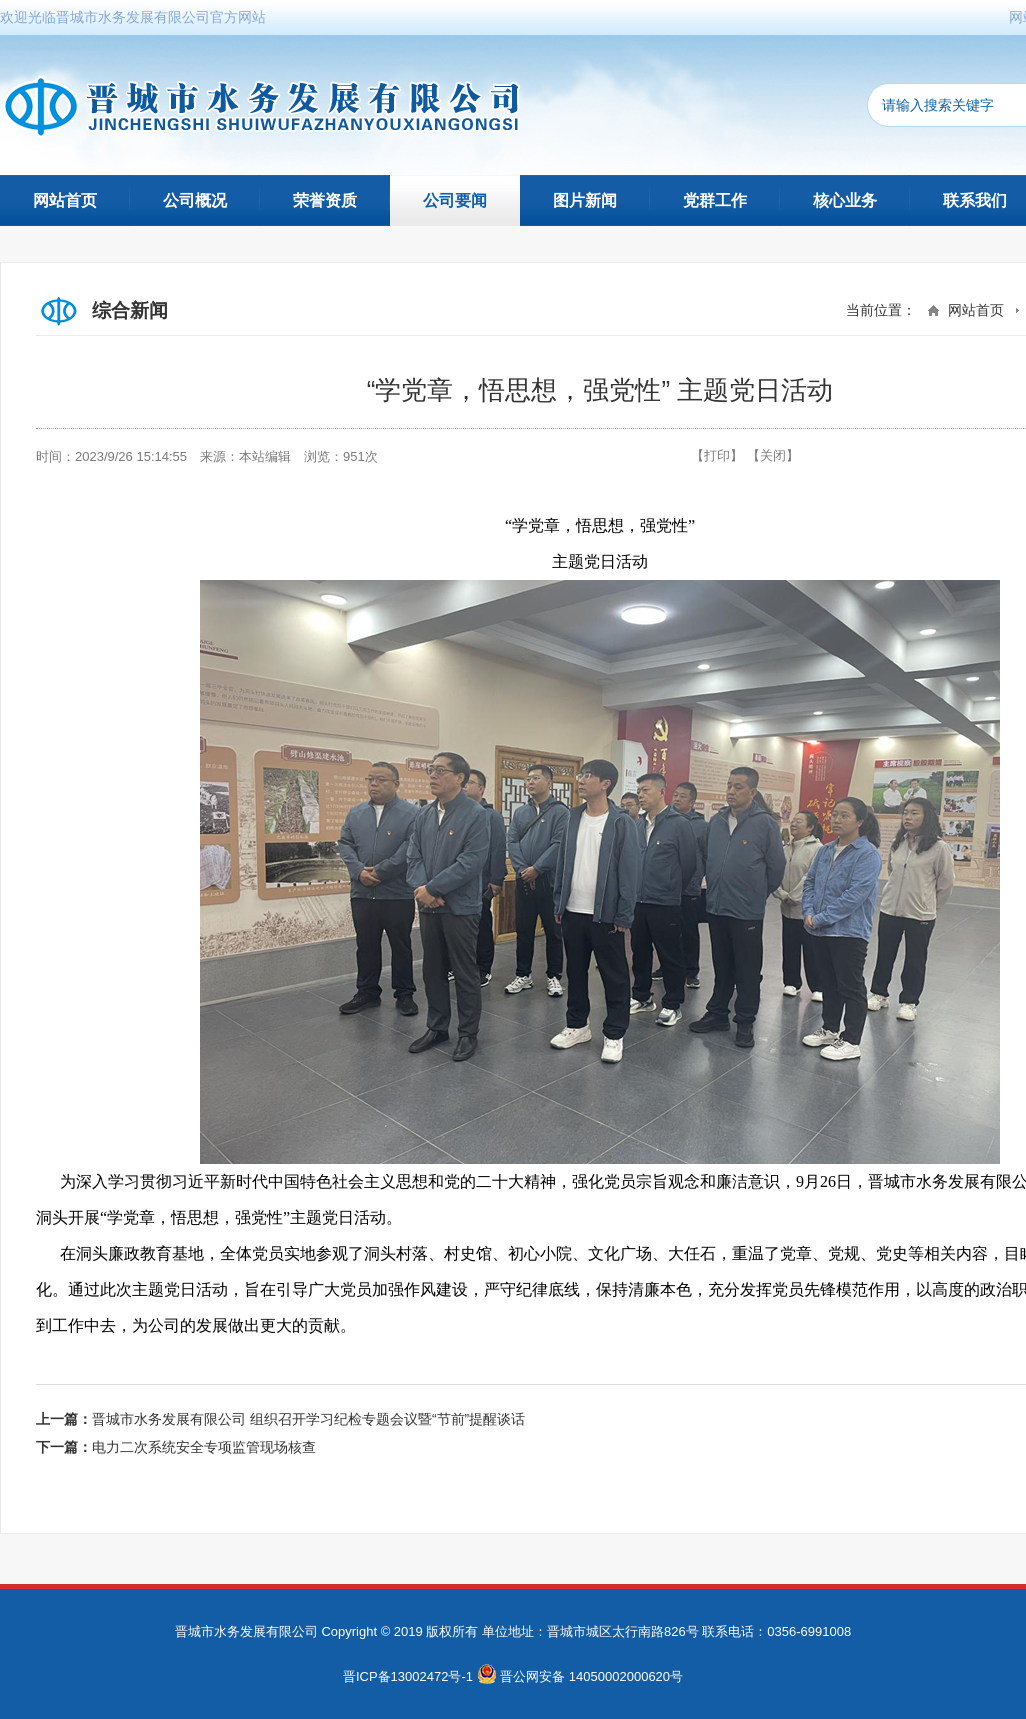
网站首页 (65, 200)
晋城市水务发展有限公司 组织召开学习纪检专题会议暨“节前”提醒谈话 (308, 1419)
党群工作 (715, 200)
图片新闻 (585, 200)
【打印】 (717, 455)
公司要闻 (455, 200)
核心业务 (845, 200)
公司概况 (195, 200)
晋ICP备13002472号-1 (408, 1676)
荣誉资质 (325, 200)
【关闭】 (773, 455)
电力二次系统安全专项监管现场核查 (204, 1447)
